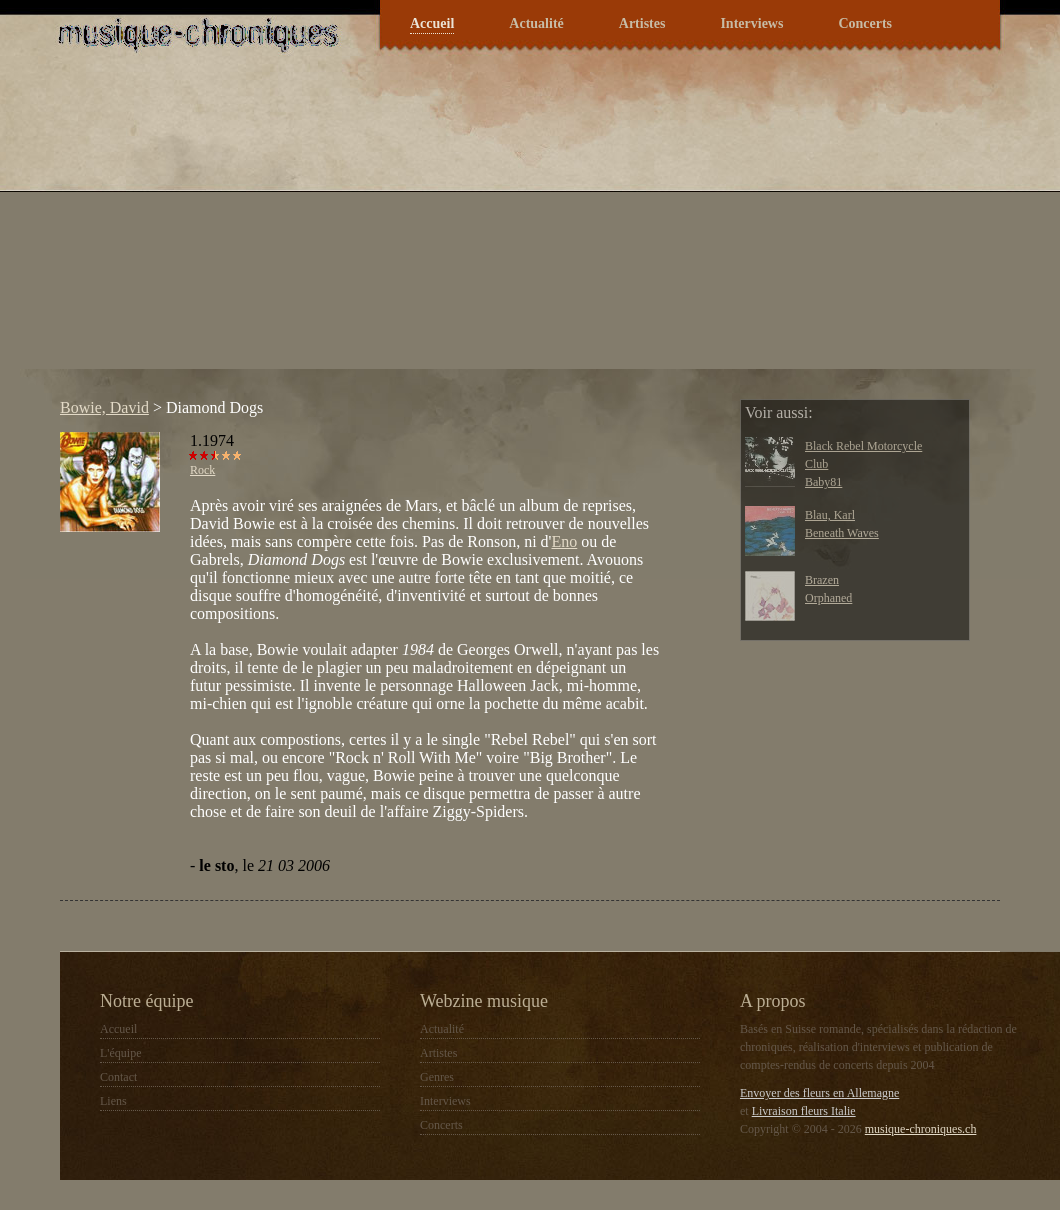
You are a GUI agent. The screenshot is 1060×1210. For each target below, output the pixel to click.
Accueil (432, 23)
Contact (118, 1077)
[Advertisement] (351, 229)
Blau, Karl (830, 515)
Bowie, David (104, 407)
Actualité (536, 23)
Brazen (822, 580)
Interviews (751, 23)
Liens (113, 1101)
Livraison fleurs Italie (804, 1111)
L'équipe (120, 1053)
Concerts (865, 23)
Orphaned (828, 598)
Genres (437, 1077)
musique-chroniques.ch (921, 1129)
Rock (202, 470)
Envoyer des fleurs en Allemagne (819, 1093)
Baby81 (823, 482)
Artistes (642, 23)
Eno (564, 541)
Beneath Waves (842, 533)
